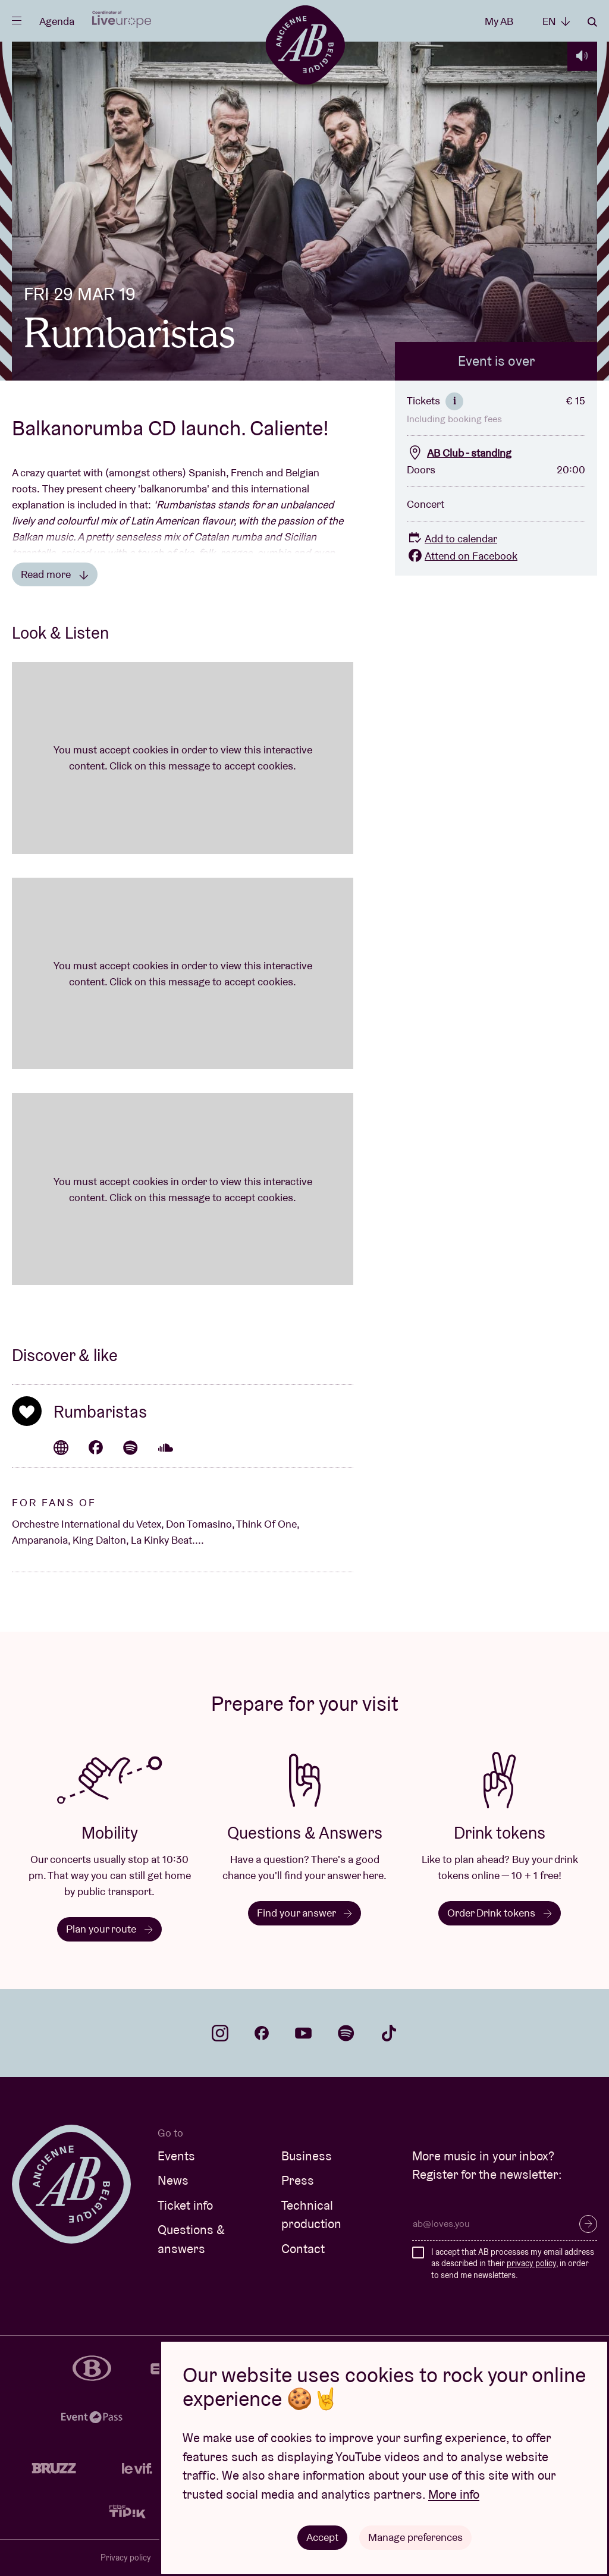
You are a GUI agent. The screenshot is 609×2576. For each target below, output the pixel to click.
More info (453, 2494)
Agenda (56, 21)
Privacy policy (126, 2557)
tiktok (389, 2033)
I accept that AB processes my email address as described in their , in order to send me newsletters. (512, 2263)
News (173, 2180)
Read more (55, 574)
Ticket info (185, 2205)
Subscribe (588, 2224)
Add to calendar (452, 538)
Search (592, 22)
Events (176, 2156)
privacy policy (531, 2263)
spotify (346, 2033)
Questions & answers (191, 2239)
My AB (499, 21)
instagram (220, 2033)
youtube (303, 2033)
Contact (303, 2249)
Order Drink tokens (499, 1913)
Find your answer (304, 1913)
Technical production (311, 2214)
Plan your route (109, 1929)
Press (297, 2180)
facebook (262, 2033)
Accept (322, 2537)
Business (306, 2156)
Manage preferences (415, 2537)
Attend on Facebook (462, 556)
